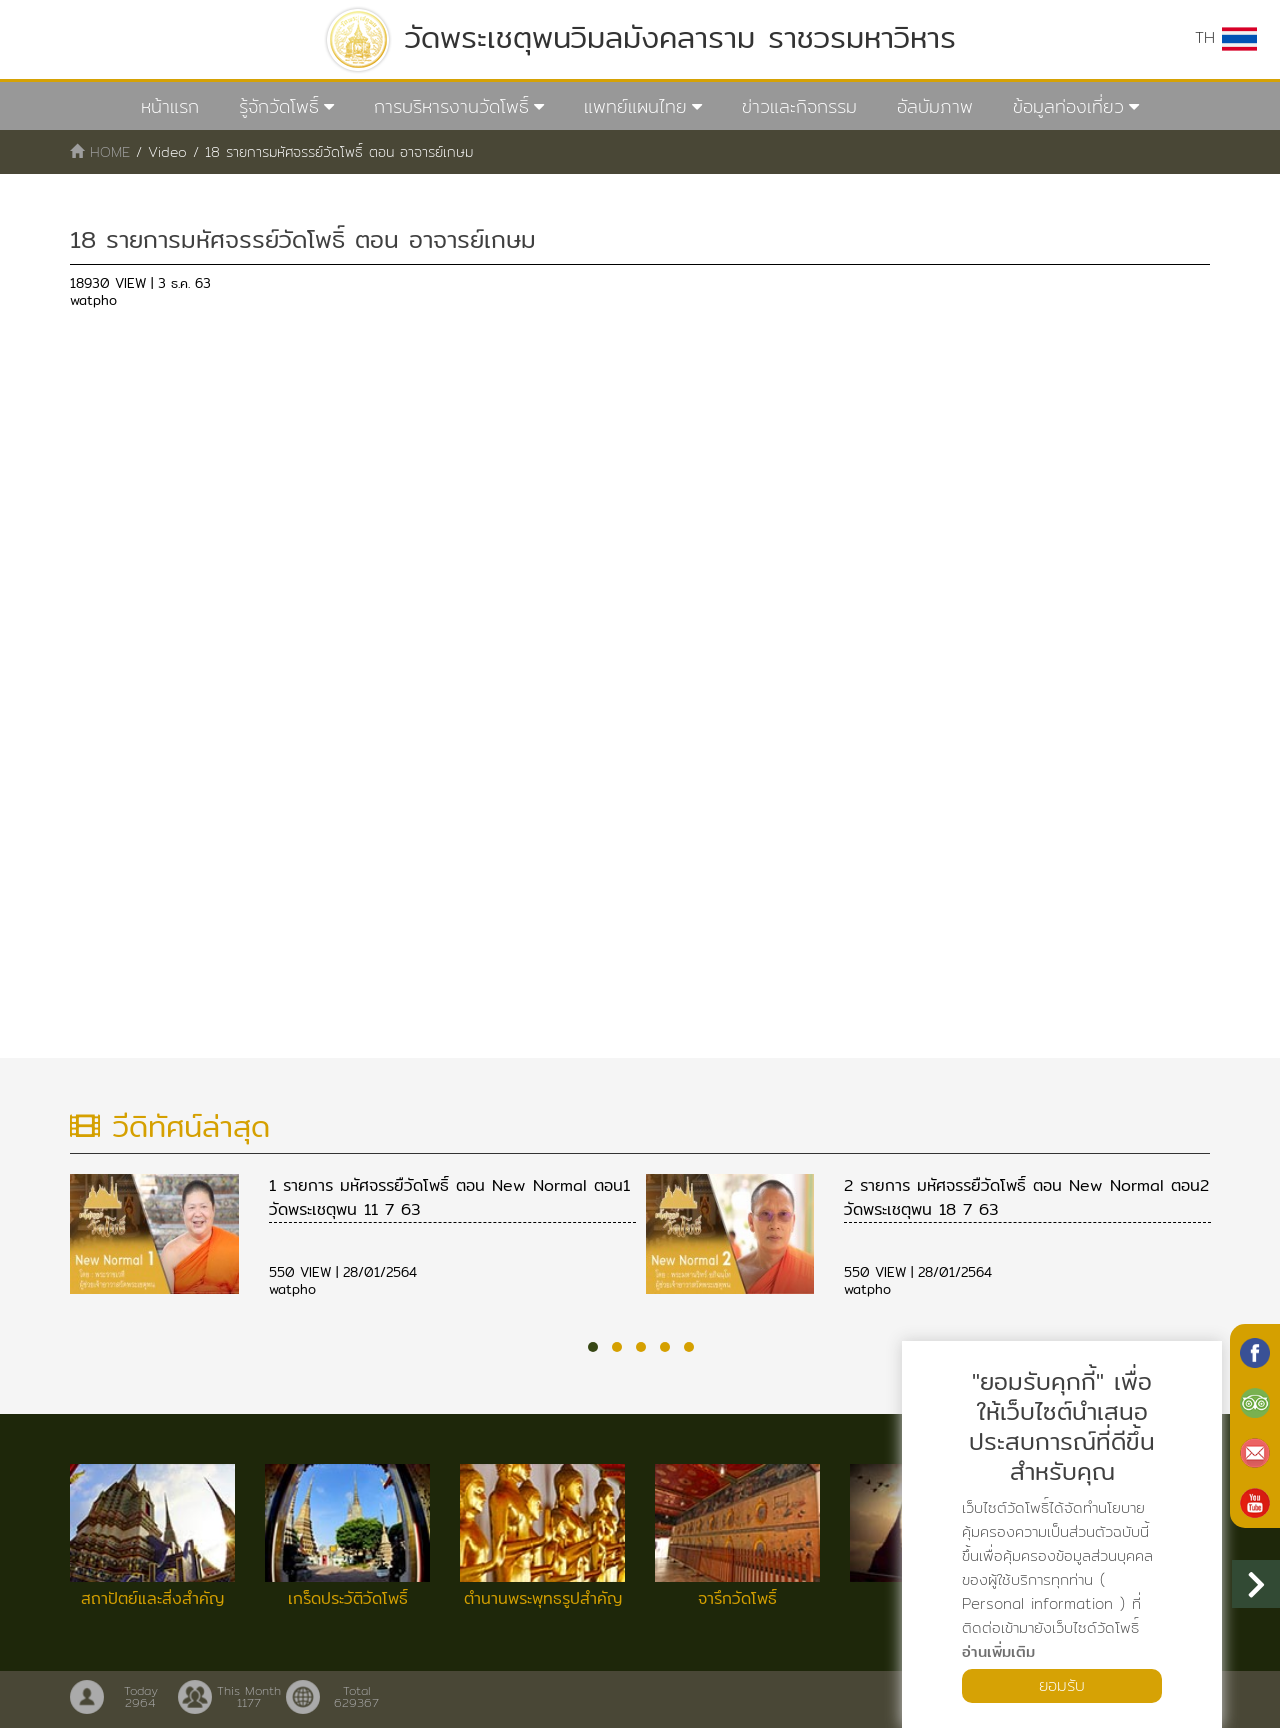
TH (1226, 38)
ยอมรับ (1062, 1685)
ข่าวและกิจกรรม (799, 106)
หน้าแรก (170, 106)
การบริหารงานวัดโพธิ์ (451, 106)
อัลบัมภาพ (935, 106)
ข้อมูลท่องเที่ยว (1068, 106)
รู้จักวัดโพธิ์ (279, 106)
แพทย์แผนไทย (635, 106)
